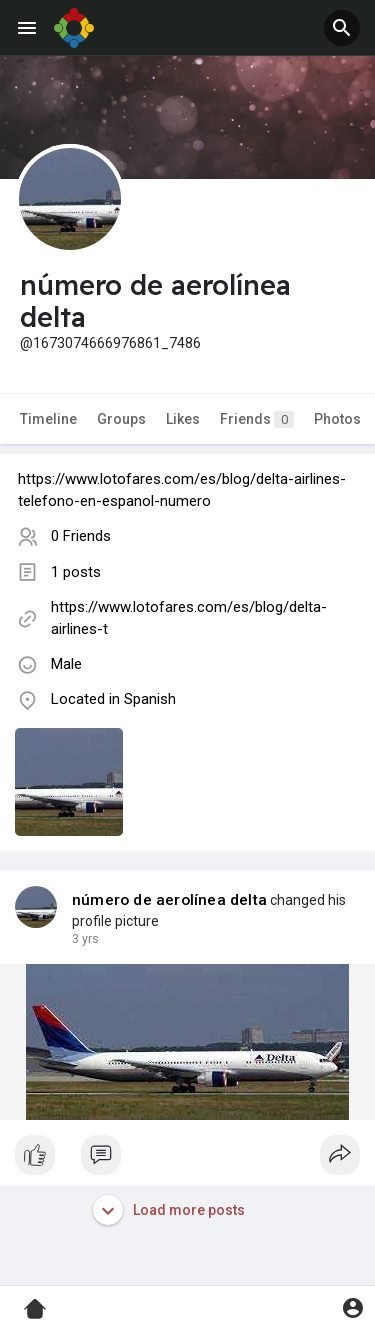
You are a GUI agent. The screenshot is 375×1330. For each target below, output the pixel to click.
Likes (183, 419)
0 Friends (81, 536)
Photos (337, 419)
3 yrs (85, 939)
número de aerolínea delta (169, 900)
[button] (342, 28)
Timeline (48, 419)
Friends (257, 419)
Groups (121, 419)
